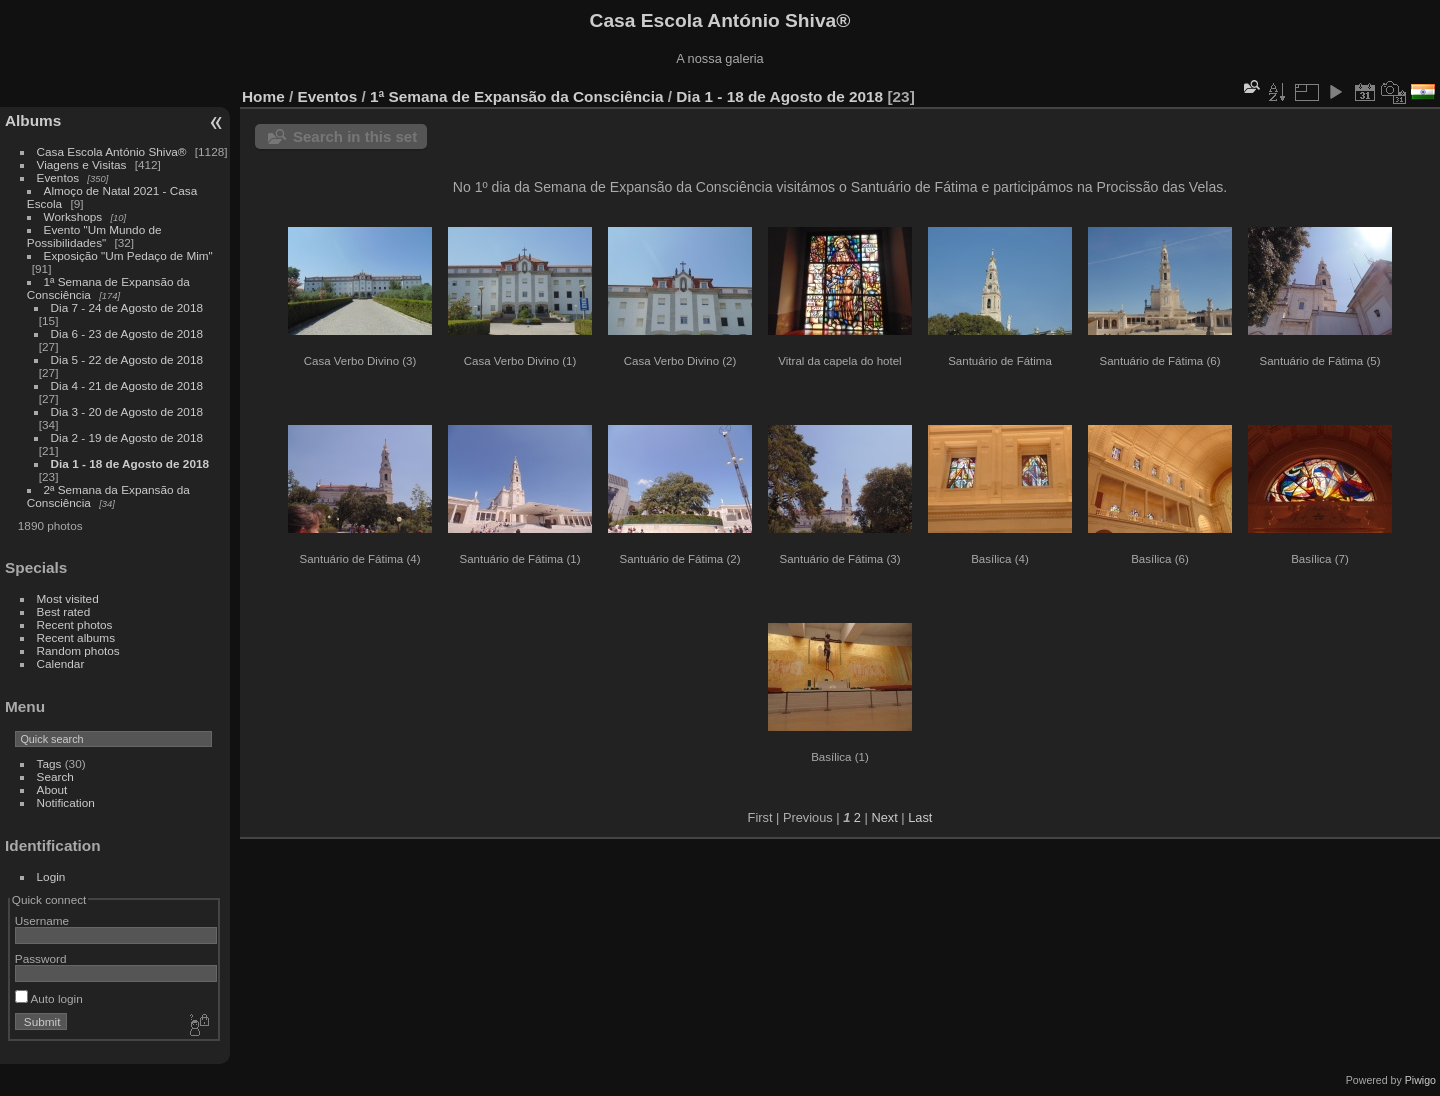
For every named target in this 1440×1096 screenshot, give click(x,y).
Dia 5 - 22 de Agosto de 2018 (127, 359)
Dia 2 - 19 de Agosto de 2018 (127, 437)
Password (41, 958)
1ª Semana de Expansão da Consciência (516, 96)
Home (263, 96)
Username (42, 920)
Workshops (73, 216)
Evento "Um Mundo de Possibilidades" (94, 236)
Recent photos (75, 624)
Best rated (64, 611)
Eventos (58, 177)
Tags (49, 763)
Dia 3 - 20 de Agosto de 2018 (127, 411)
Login (51, 876)
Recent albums (76, 637)
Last (920, 817)
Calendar (61, 663)
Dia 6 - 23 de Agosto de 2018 (127, 333)
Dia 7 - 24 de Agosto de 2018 (127, 307)
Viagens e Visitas (82, 164)
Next (884, 817)
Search (55, 776)
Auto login (49, 998)
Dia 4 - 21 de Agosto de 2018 (127, 385)
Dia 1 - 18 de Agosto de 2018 (130, 463)
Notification (66, 802)
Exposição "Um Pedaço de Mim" (128, 255)
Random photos (78, 650)
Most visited (68, 598)
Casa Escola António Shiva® (112, 151)
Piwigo (1420, 1080)
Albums (33, 120)
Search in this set (355, 136)
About (52, 789)
